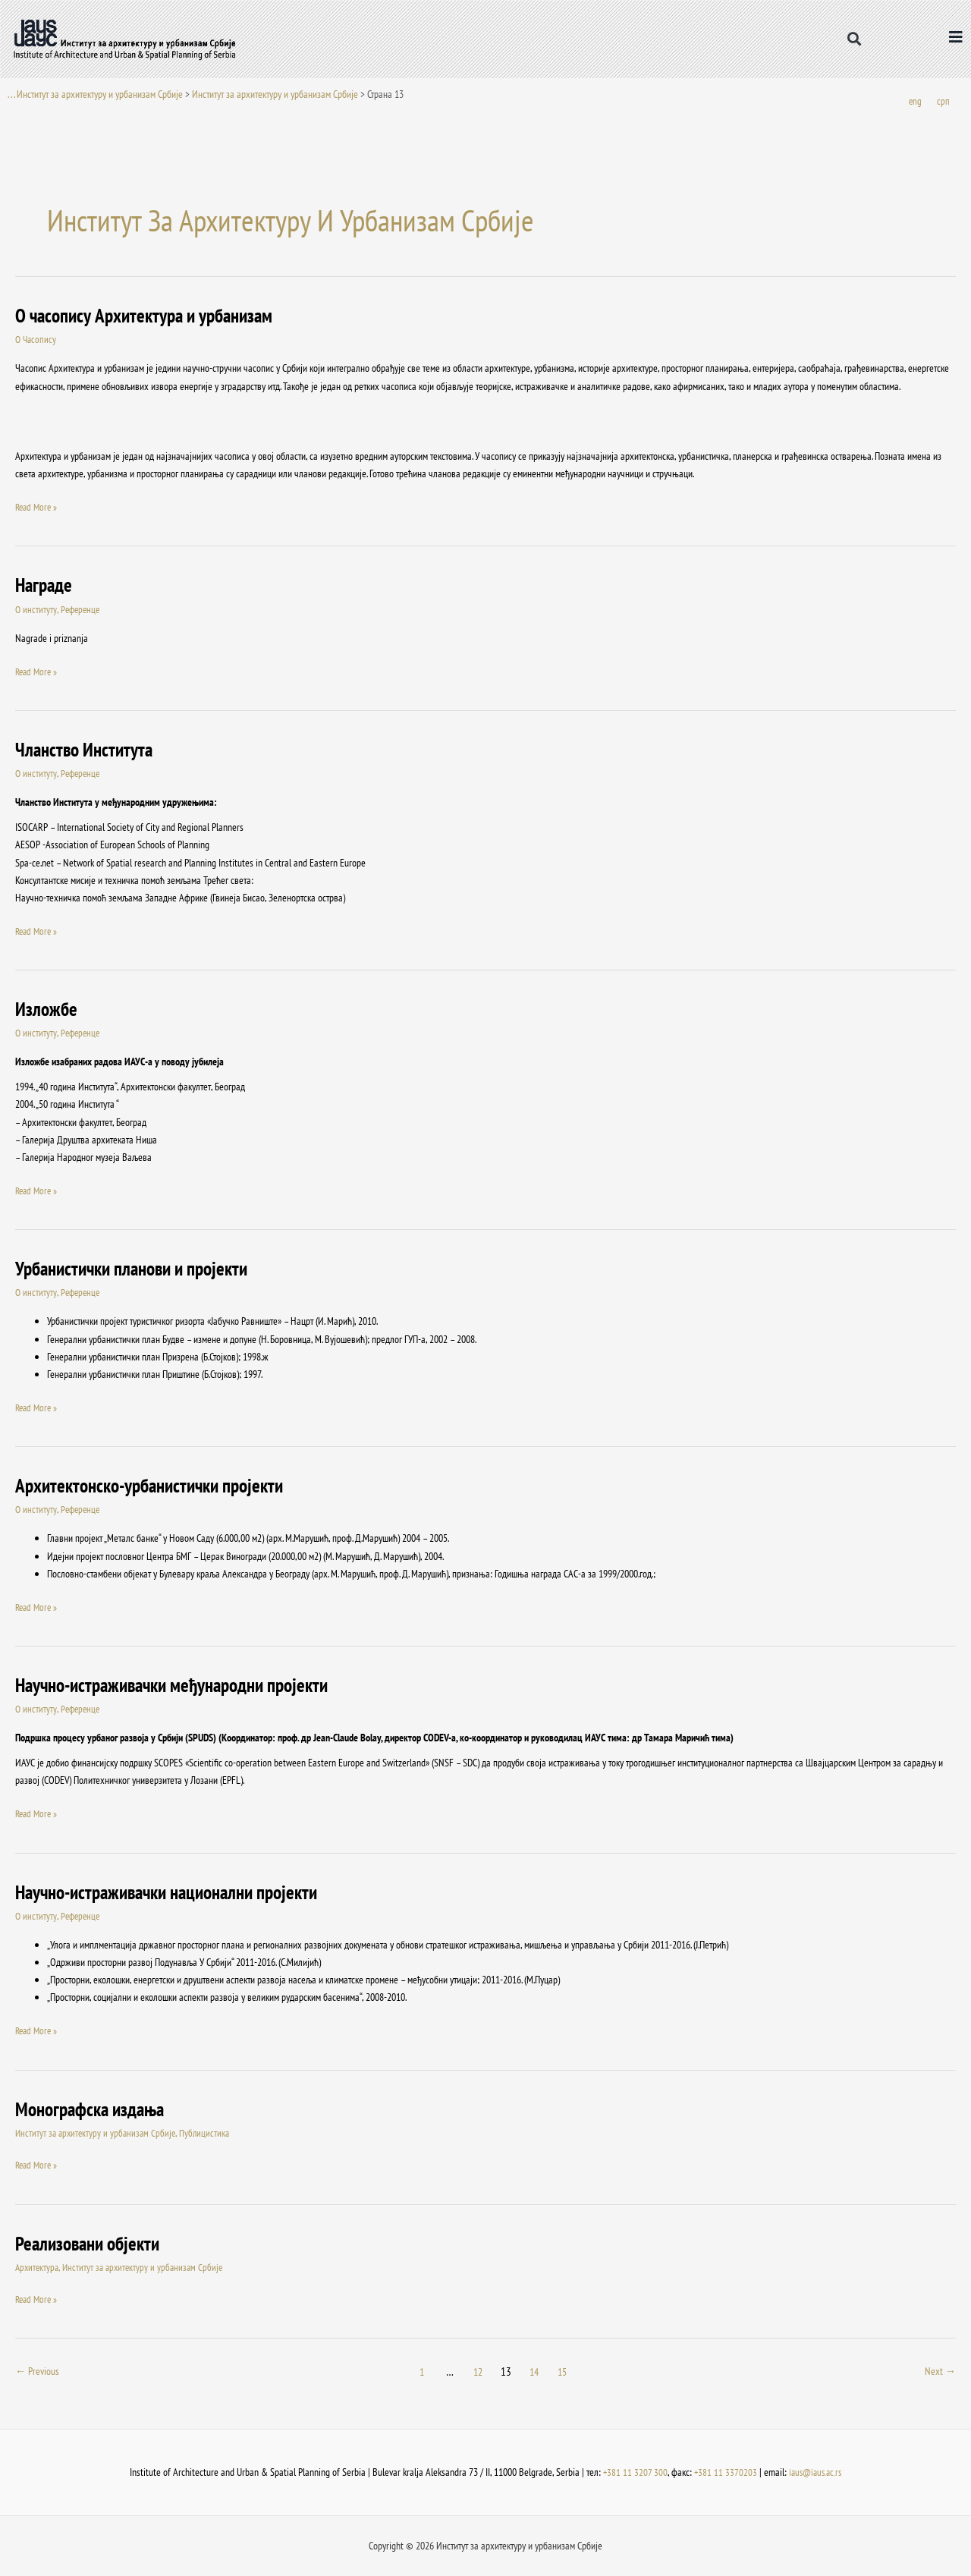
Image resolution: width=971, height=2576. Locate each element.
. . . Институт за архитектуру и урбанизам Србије (95, 94)
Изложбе (47, 1009)
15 (565, 2372)
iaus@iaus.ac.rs (816, 2472)
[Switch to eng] (914, 102)
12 (478, 2372)
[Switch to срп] (943, 102)
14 (536, 2372)
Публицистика (211, 2133)
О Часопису (36, 340)
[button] (853, 39)
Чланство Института (87, 750)
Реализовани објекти (91, 2243)
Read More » (38, 506)
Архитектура (38, 2267)
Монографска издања (93, 2109)
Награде (45, 585)
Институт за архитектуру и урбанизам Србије (275, 94)
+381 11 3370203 (724, 2472)
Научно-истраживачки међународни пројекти (181, 1685)
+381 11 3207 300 (632, 2472)
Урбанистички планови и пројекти (138, 1269)
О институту (36, 610)
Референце (82, 610)
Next (940, 2372)
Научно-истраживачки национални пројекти (176, 1891)
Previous (38, 2372)
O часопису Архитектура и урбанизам (149, 316)
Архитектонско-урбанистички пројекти (157, 1486)
